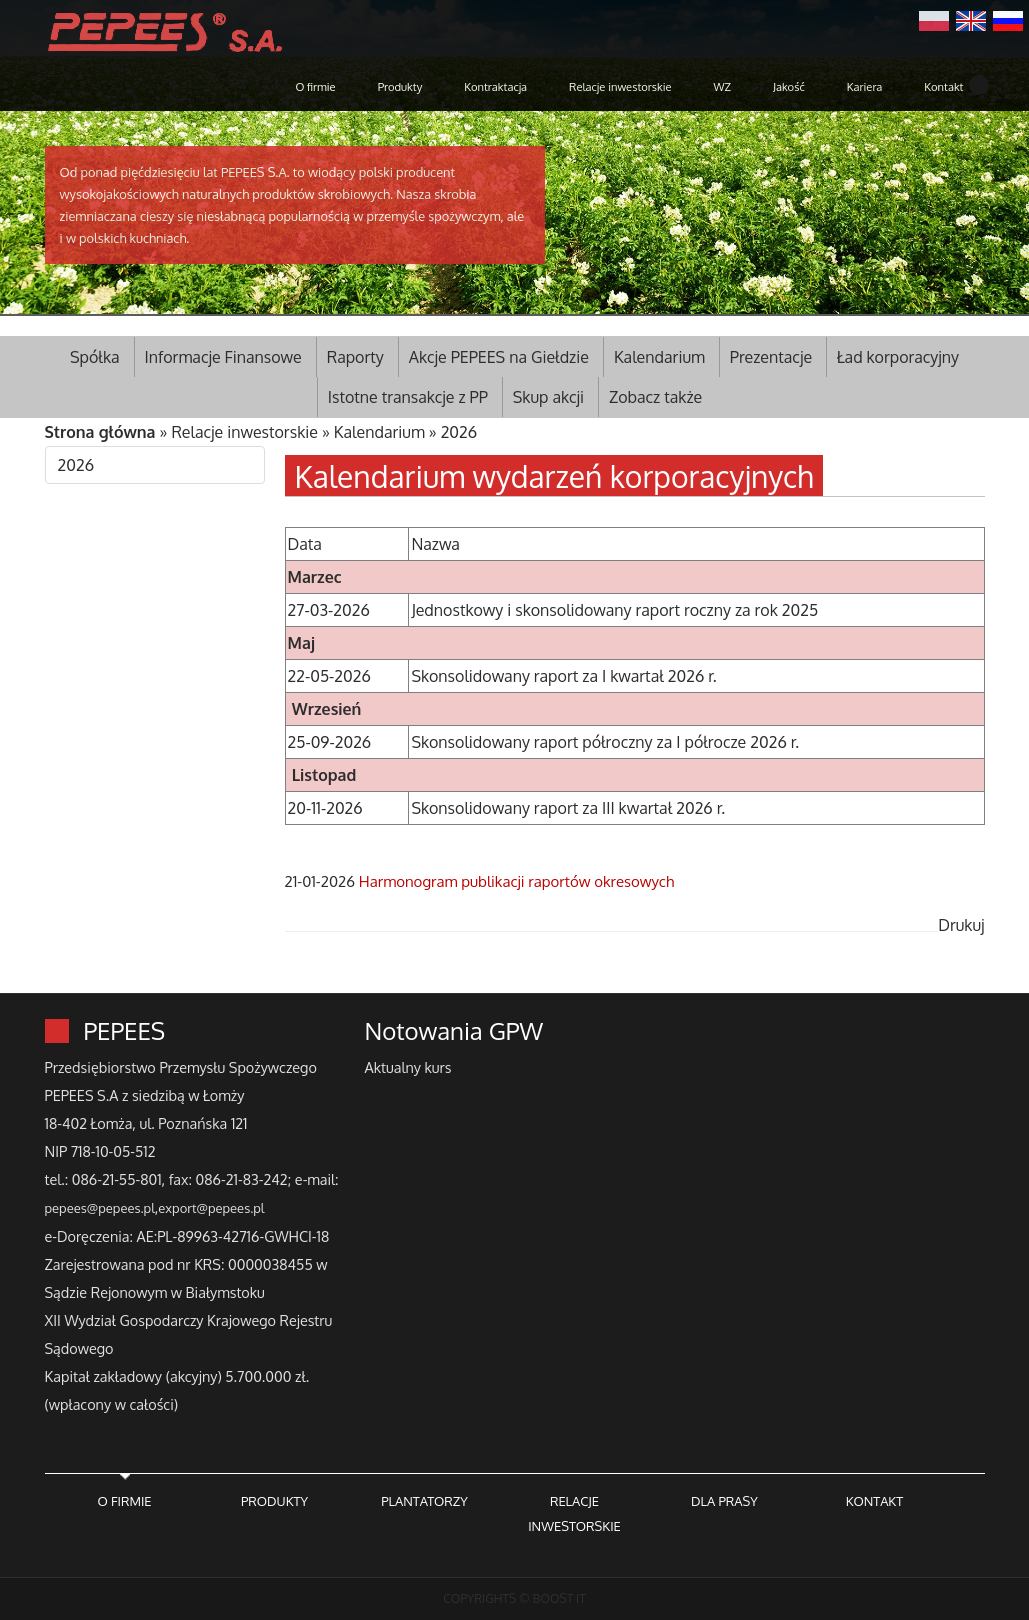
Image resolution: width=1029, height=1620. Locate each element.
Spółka (95, 357)
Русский (1008, 19)
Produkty (400, 86)
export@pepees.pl (211, 1208)
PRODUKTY (274, 1501)
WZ (722, 86)
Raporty (355, 357)
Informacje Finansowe (223, 357)
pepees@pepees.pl (100, 1208)
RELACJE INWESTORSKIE (574, 1513)
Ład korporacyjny (898, 357)
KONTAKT (874, 1501)
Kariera (865, 86)
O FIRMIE (124, 1501)
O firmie (315, 86)
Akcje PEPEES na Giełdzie (499, 357)
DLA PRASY (724, 1501)
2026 (459, 432)
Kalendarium (659, 357)
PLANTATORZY (424, 1501)
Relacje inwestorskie (620, 86)
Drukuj (961, 925)
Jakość (789, 86)
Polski (934, 19)
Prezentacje (771, 357)
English (971, 19)
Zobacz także (655, 397)
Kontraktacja (495, 86)
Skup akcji (548, 397)
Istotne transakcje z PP (408, 397)
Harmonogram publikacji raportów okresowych (516, 881)
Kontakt (943, 86)
